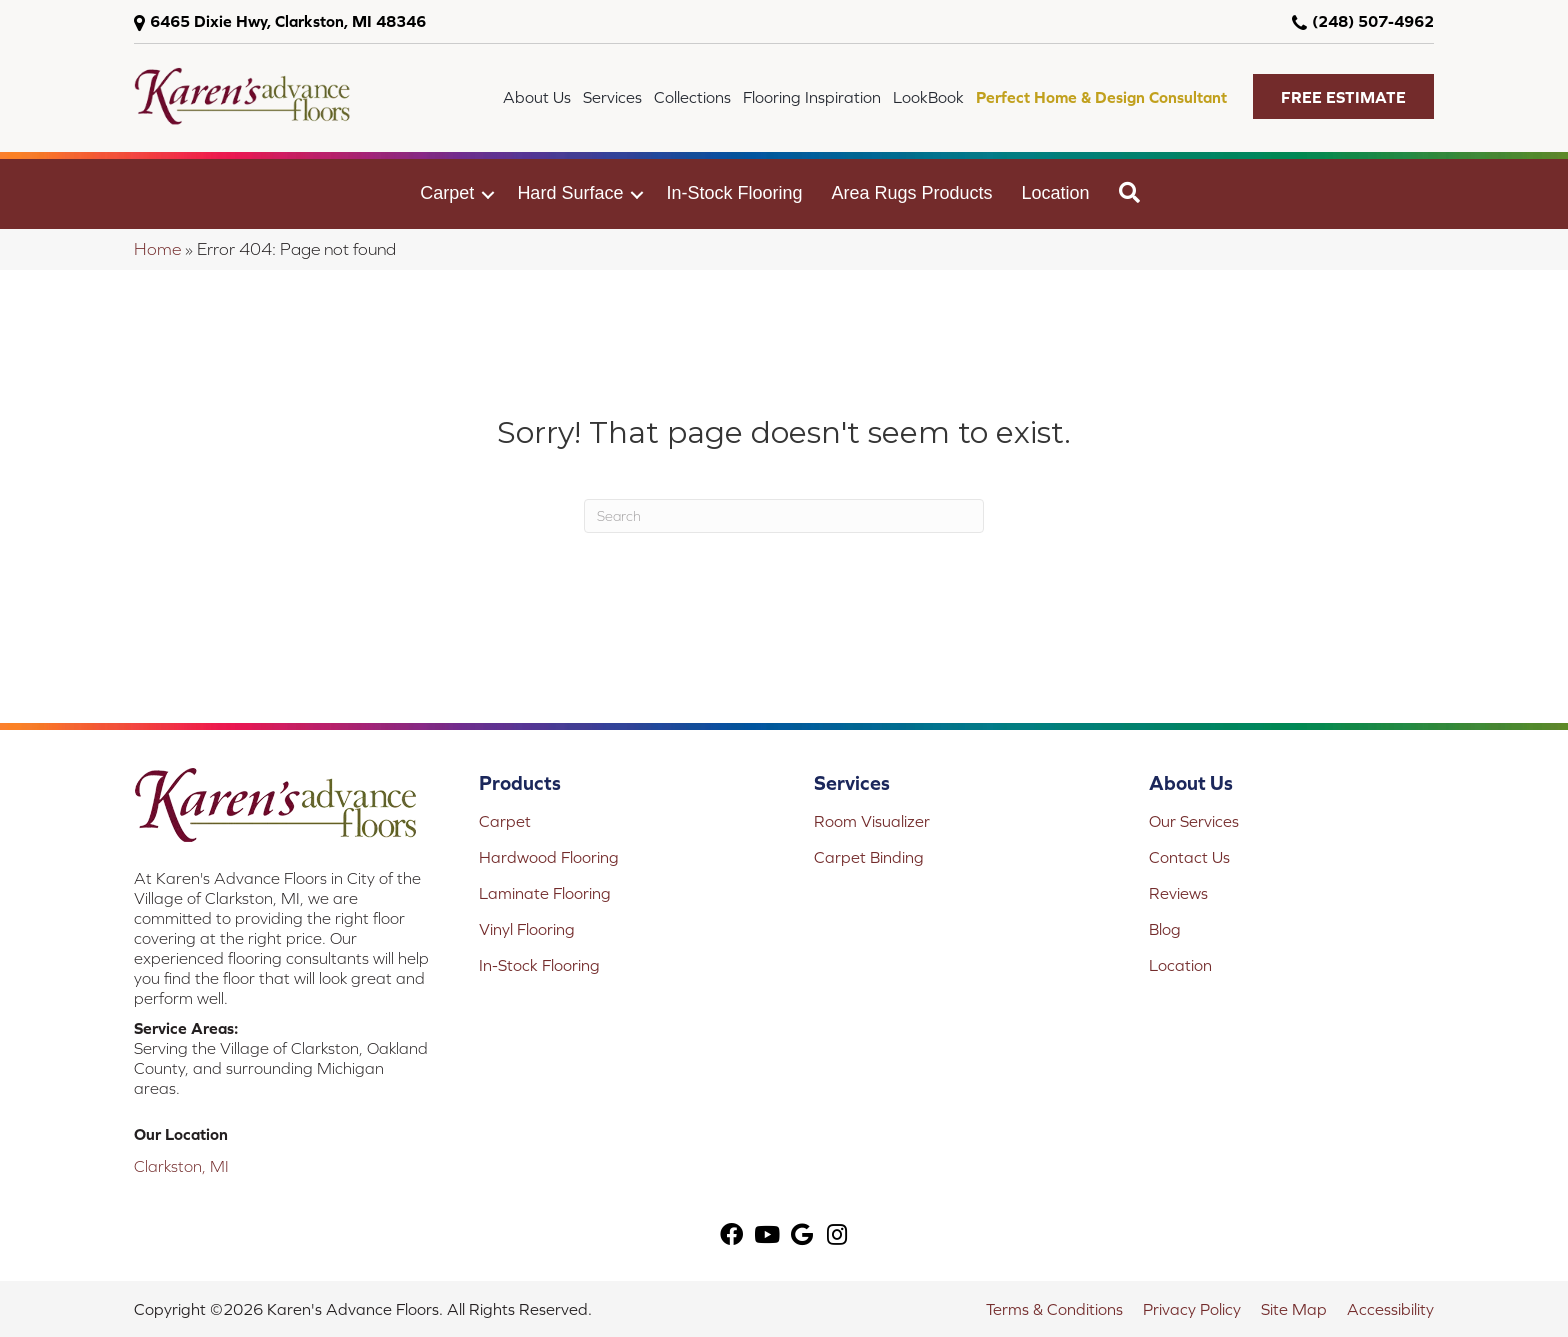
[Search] (784, 516)
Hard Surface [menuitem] (570, 193)
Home (157, 249)
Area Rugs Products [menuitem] (912, 193)
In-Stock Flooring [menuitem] (734, 193)
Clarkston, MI (181, 1166)
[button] (1343, 96)
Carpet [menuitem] (447, 193)
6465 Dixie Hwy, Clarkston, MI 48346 (288, 21)
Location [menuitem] (1056, 193)
